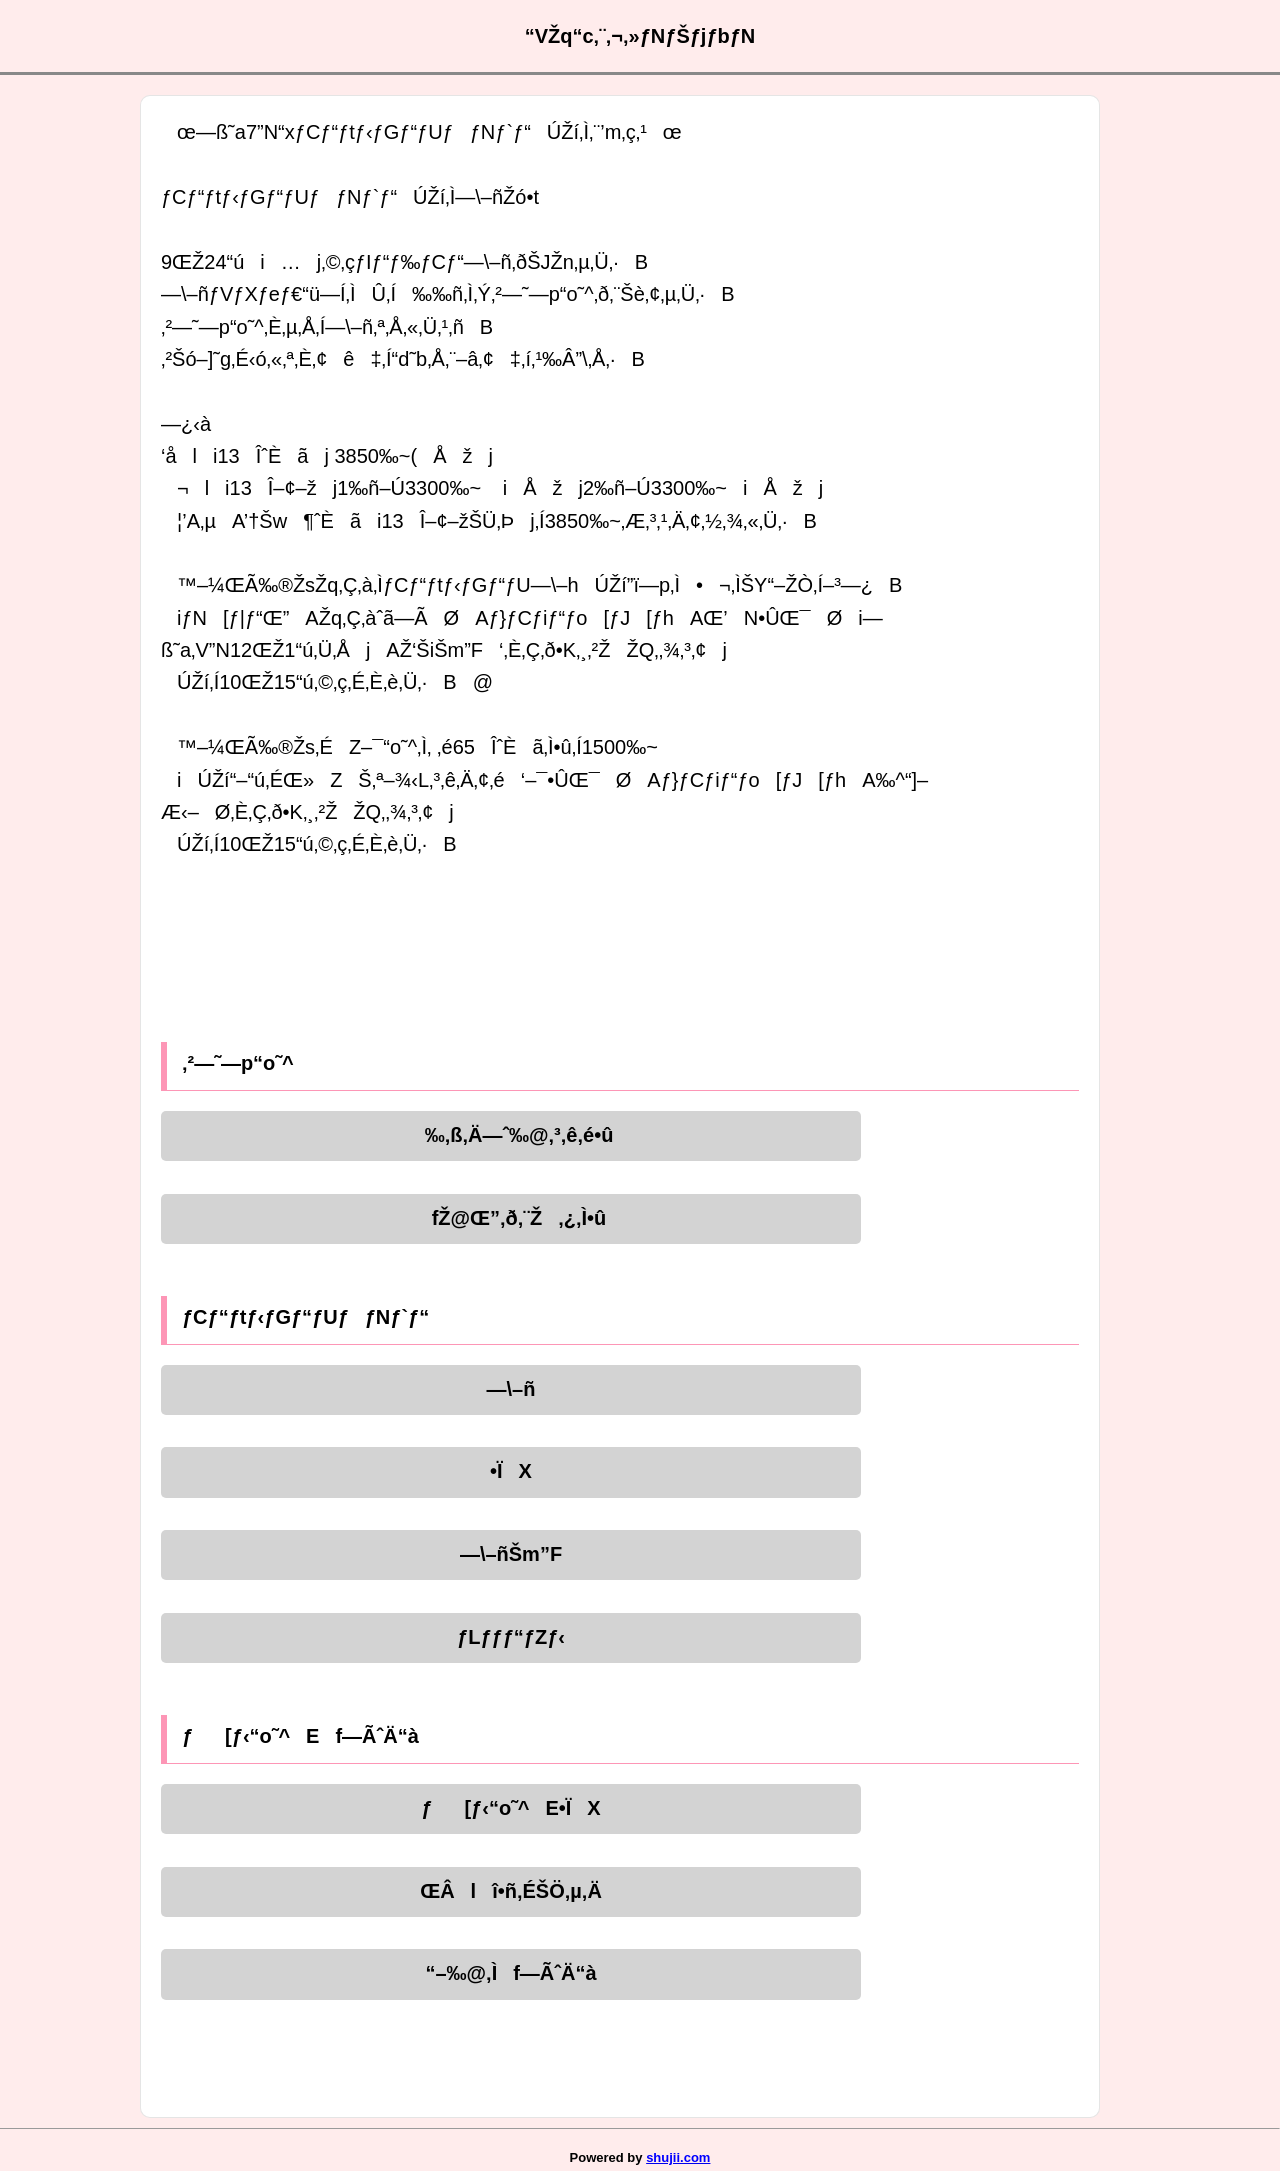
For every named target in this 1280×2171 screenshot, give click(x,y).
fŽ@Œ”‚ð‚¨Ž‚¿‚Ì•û (511, 1218)
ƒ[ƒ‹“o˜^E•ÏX (510, 1808)
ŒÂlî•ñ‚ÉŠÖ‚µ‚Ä (511, 1891)
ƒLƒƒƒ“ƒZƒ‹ (511, 1637)
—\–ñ (511, 1389)
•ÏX (511, 1471)
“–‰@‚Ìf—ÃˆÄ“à (510, 1973)
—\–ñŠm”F (511, 1554)
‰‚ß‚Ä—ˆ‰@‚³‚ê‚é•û (511, 1135)
